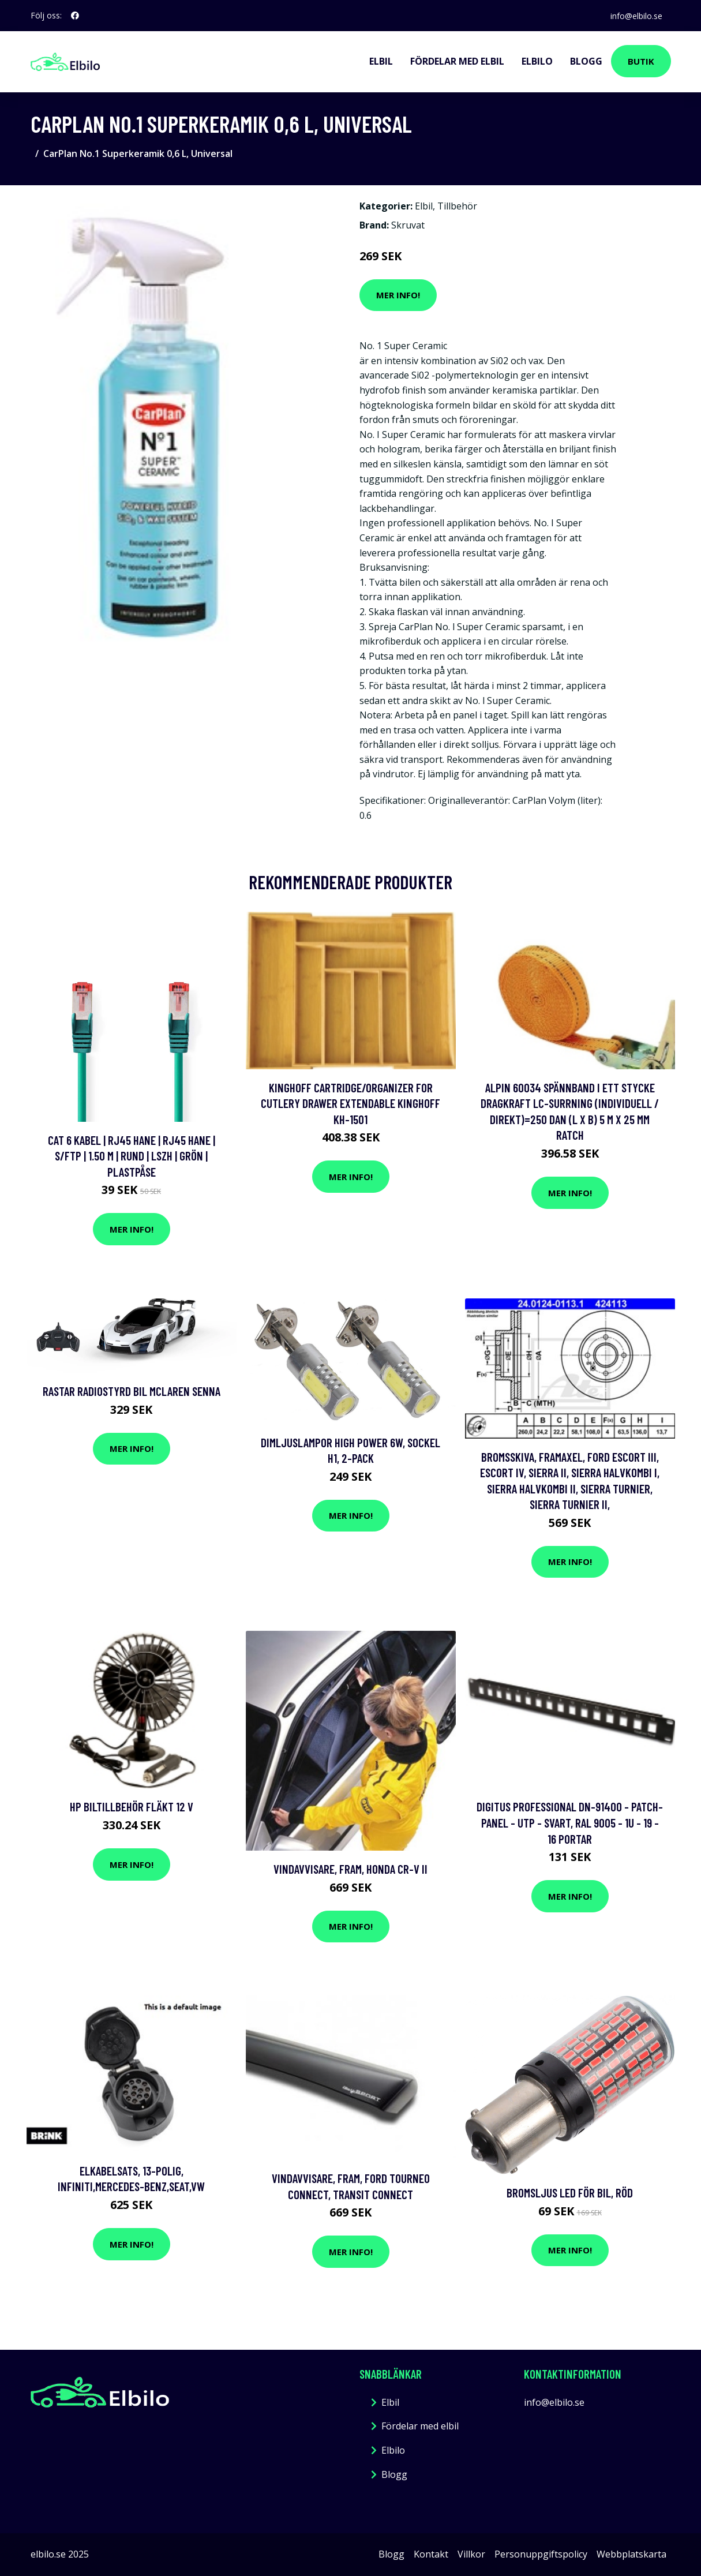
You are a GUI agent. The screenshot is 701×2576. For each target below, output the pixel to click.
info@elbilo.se (636, 15)
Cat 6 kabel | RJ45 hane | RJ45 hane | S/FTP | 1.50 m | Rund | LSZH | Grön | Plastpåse (131, 1156)
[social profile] (75, 16)
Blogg (586, 61)
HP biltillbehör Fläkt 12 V (131, 1806)
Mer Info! (398, 295)
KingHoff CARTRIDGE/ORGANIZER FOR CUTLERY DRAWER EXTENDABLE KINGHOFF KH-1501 (350, 1103)
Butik (641, 61)
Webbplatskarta (631, 2554)
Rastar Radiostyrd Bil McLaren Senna (131, 1391)
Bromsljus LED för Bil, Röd (570, 2192)
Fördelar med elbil (457, 61)
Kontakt (431, 2554)
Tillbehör (457, 206)
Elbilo (537, 61)
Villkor (471, 2554)
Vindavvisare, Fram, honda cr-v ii (350, 1869)
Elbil (381, 61)
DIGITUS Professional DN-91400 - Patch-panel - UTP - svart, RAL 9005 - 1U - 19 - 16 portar (570, 1822)
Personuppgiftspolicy (540, 2554)
